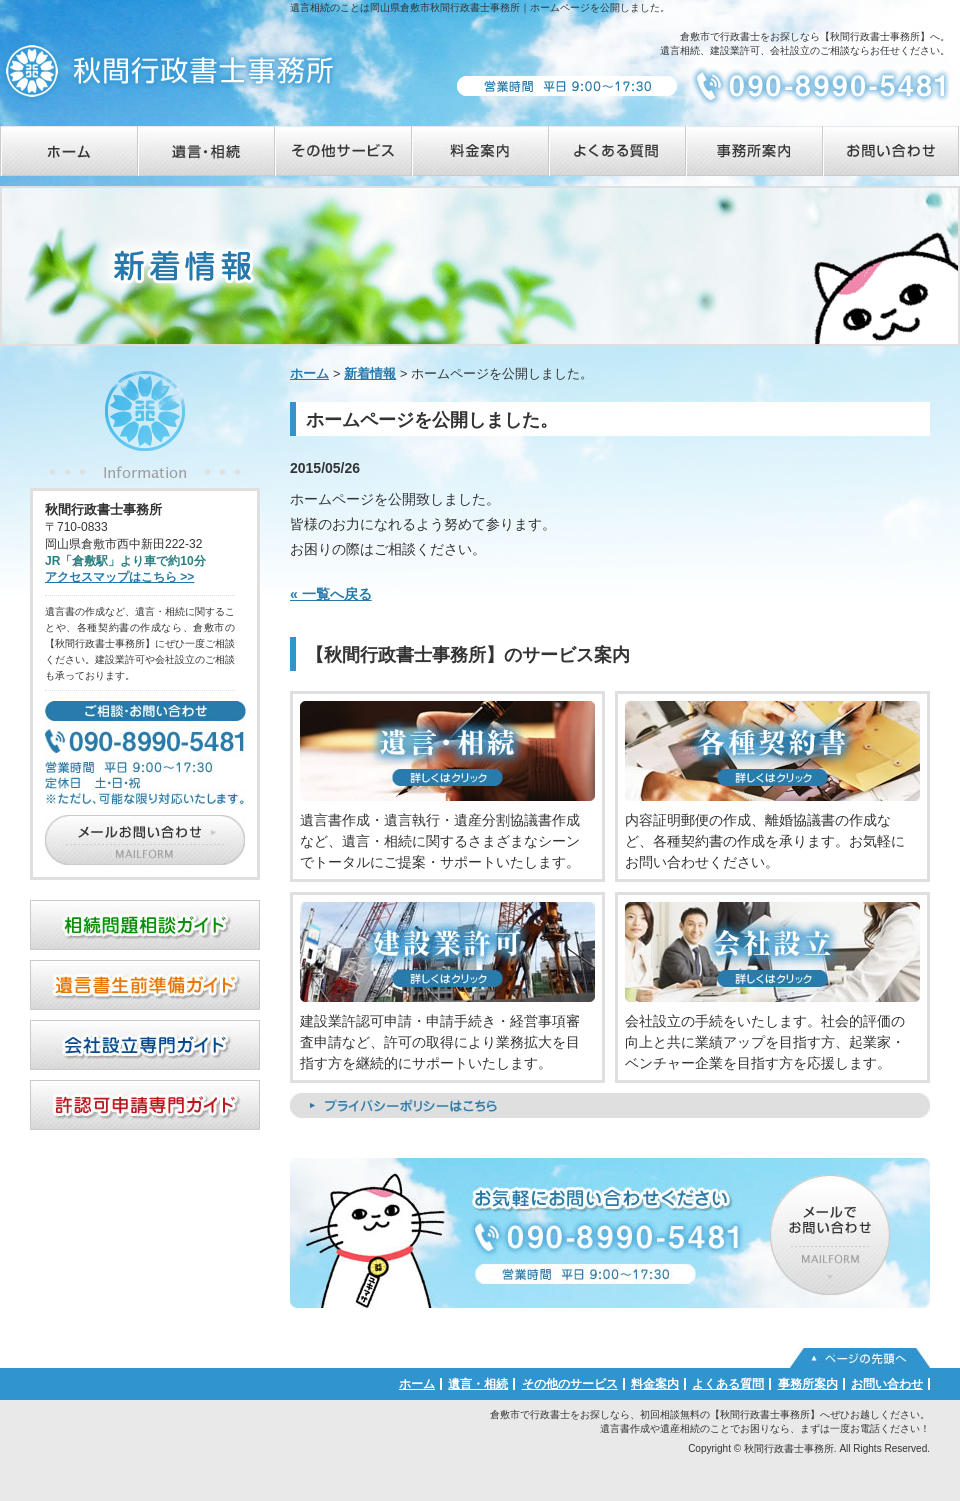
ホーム (309, 373)
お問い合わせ (887, 1384)
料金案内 (655, 1384)
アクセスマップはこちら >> (119, 577)
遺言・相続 (478, 1384)
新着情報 (370, 373)
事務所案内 (808, 1384)
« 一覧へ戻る (331, 594)
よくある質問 (728, 1384)
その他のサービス (570, 1384)
